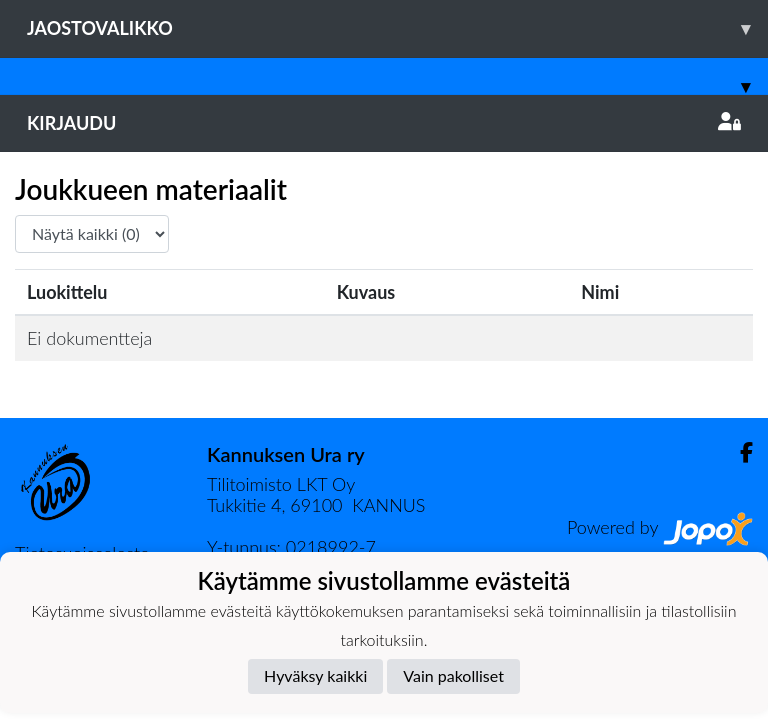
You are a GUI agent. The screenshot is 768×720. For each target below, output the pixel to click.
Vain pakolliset (453, 675)
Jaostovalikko (397, 28)
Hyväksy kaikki (315, 675)
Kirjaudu (384, 123)
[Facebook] (738, 452)
